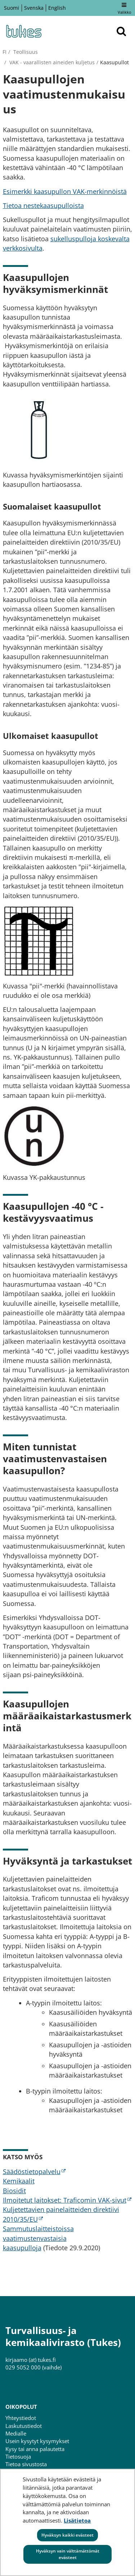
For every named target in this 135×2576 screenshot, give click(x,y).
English (57, 7)
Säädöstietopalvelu (34, 2171)
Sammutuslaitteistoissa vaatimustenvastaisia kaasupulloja (38, 2238)
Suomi (11, 7)
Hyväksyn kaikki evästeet (67, 2535)
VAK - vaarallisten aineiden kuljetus (51, 62)
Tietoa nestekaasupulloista (43, 205)
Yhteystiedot (20, 2417)
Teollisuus (25, 51)
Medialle (15, 2433)
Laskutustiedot (23, 2425)
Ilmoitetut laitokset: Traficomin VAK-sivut (67, 2200)
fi (4, 51)
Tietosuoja (18, 2456)
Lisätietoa (77, 2520)
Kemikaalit (19, 2181)
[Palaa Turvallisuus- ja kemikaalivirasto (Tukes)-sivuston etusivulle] (23, 31)
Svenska (34, 7)
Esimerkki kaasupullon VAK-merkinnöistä (65, 191)
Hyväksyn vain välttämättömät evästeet (67, 2554)
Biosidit (14, 2190)
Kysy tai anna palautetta (34, 2448)
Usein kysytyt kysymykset (37, 2441)
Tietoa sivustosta (26, 2464)
